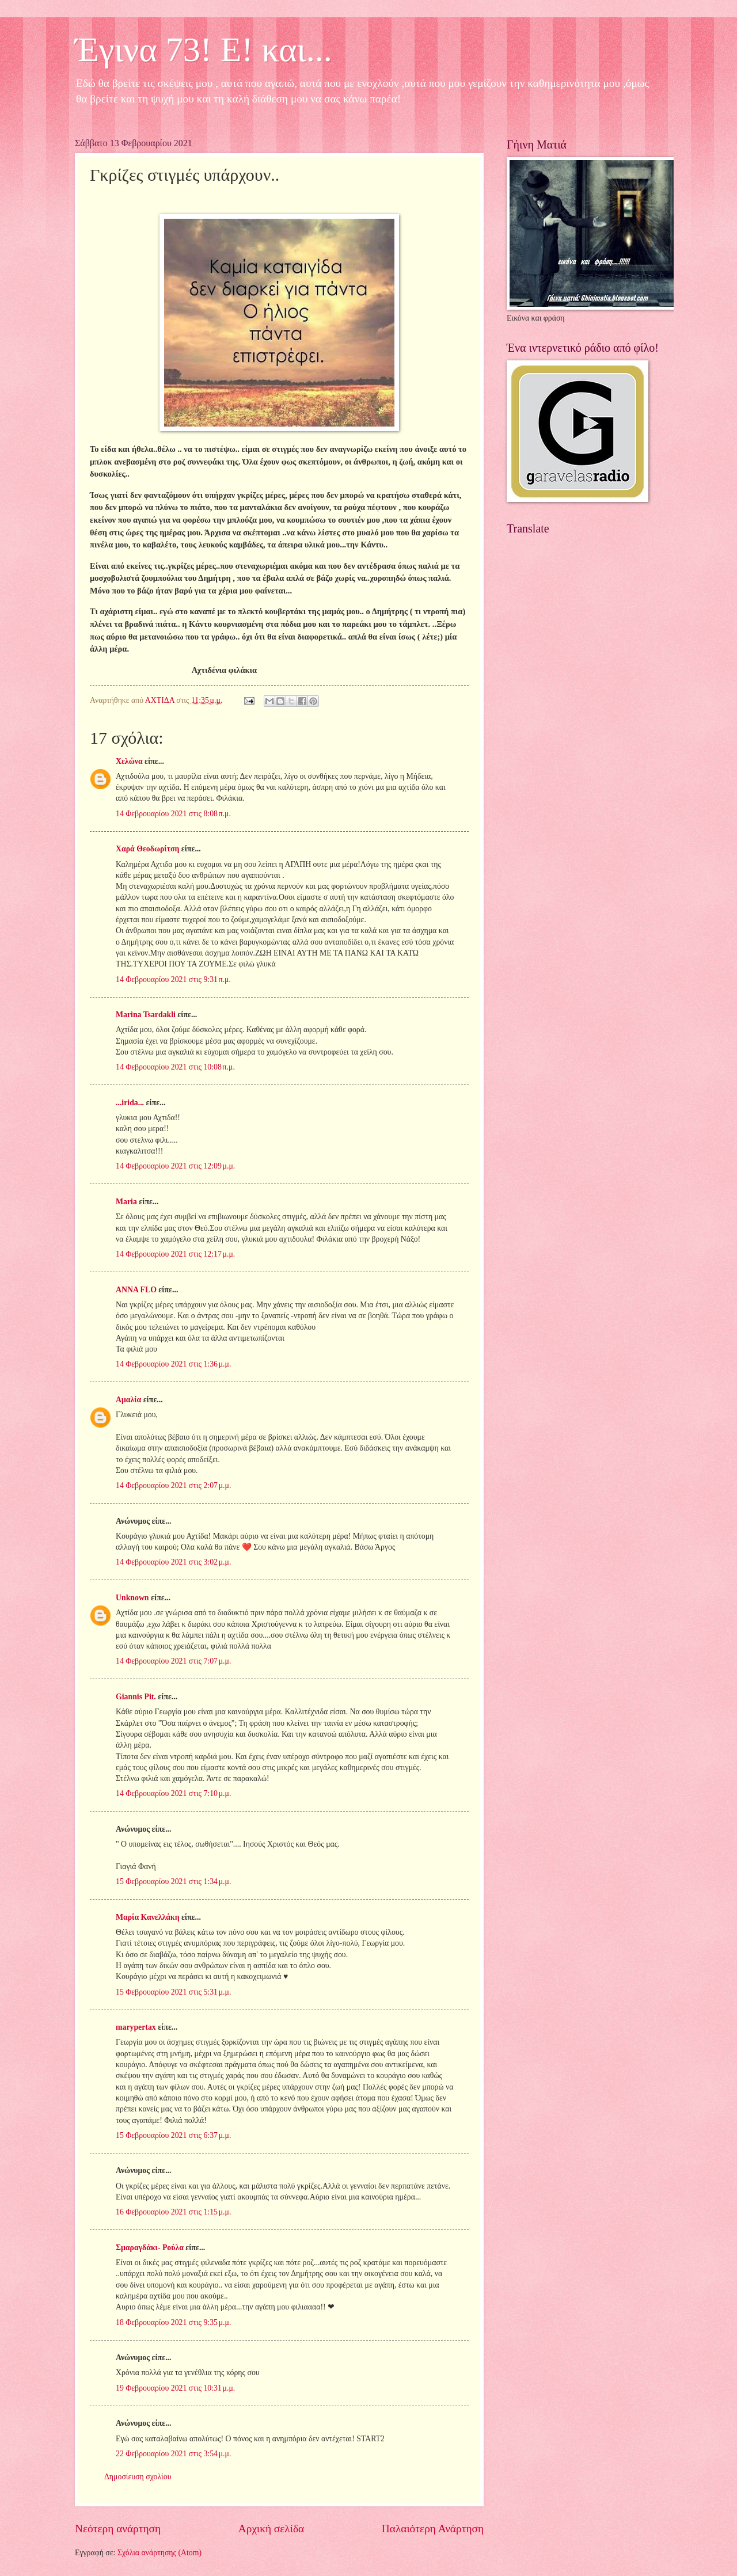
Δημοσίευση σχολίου (138, 2476)
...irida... (130, 1102)
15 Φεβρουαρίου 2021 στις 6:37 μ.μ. (173, 2135)
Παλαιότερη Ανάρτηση (433, 2528)
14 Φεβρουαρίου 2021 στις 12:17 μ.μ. (175, 1254)
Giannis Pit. (136, 1696)
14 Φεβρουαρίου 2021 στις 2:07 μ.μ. (173, 1485)
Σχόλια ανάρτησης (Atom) (159, 2552)
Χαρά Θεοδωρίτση (147, 848)
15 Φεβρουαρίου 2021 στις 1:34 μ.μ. (173, 1881)
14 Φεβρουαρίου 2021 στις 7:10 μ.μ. (173, 1793)
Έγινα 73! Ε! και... (203, 50)
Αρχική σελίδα (271, 2528)
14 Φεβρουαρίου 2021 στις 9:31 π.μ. (173, 979)
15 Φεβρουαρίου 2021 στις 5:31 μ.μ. (173, 1992)
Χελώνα (129, 761)
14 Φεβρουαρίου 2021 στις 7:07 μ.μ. (173, 1661)
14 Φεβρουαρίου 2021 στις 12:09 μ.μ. (175, 1166)
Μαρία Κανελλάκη (148, 1917)
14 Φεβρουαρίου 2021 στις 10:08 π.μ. (175, 1067)
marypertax (136, 2027)
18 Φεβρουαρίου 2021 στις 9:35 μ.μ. (173, 2322)
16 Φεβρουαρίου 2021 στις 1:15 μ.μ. (173, 2212)
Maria (126, 1201)
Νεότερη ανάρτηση (118, 2528)
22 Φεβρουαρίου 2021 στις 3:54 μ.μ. (173, 2453)
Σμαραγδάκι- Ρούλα (150, 2247)
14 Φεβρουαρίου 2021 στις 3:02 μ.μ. (173, 1562)
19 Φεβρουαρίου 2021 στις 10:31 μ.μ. (175, 2388)
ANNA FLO (136, 1289)
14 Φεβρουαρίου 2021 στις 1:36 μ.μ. (173, 1364)
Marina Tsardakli (146, 1014)
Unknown (132, 1597)
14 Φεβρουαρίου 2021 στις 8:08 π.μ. (173, 813)
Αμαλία (128, 1399)
